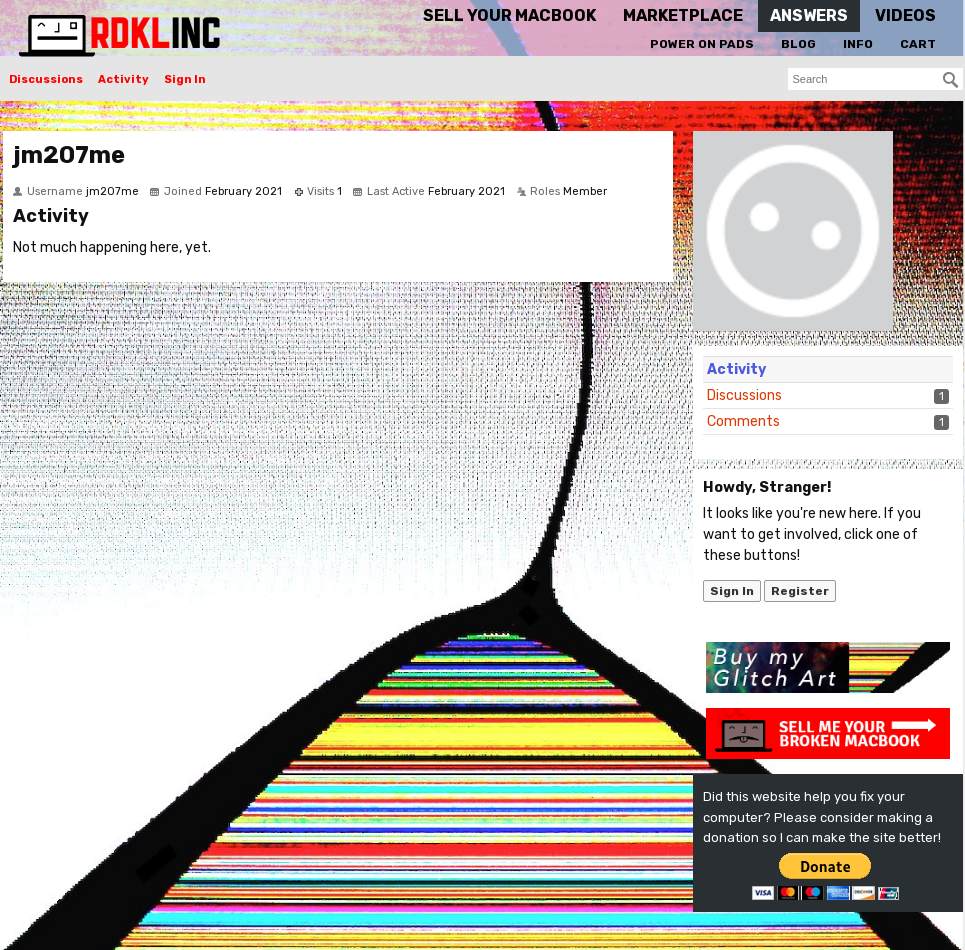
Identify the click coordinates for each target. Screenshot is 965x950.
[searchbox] (875, 79)
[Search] (951, 80)
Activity (123, 79)
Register (800, 591)
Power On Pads (702, 44)
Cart (918, 44)
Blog (798, 44)
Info (858, 44)
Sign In (185, 79)
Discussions (46, 79)
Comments (743, 421)
